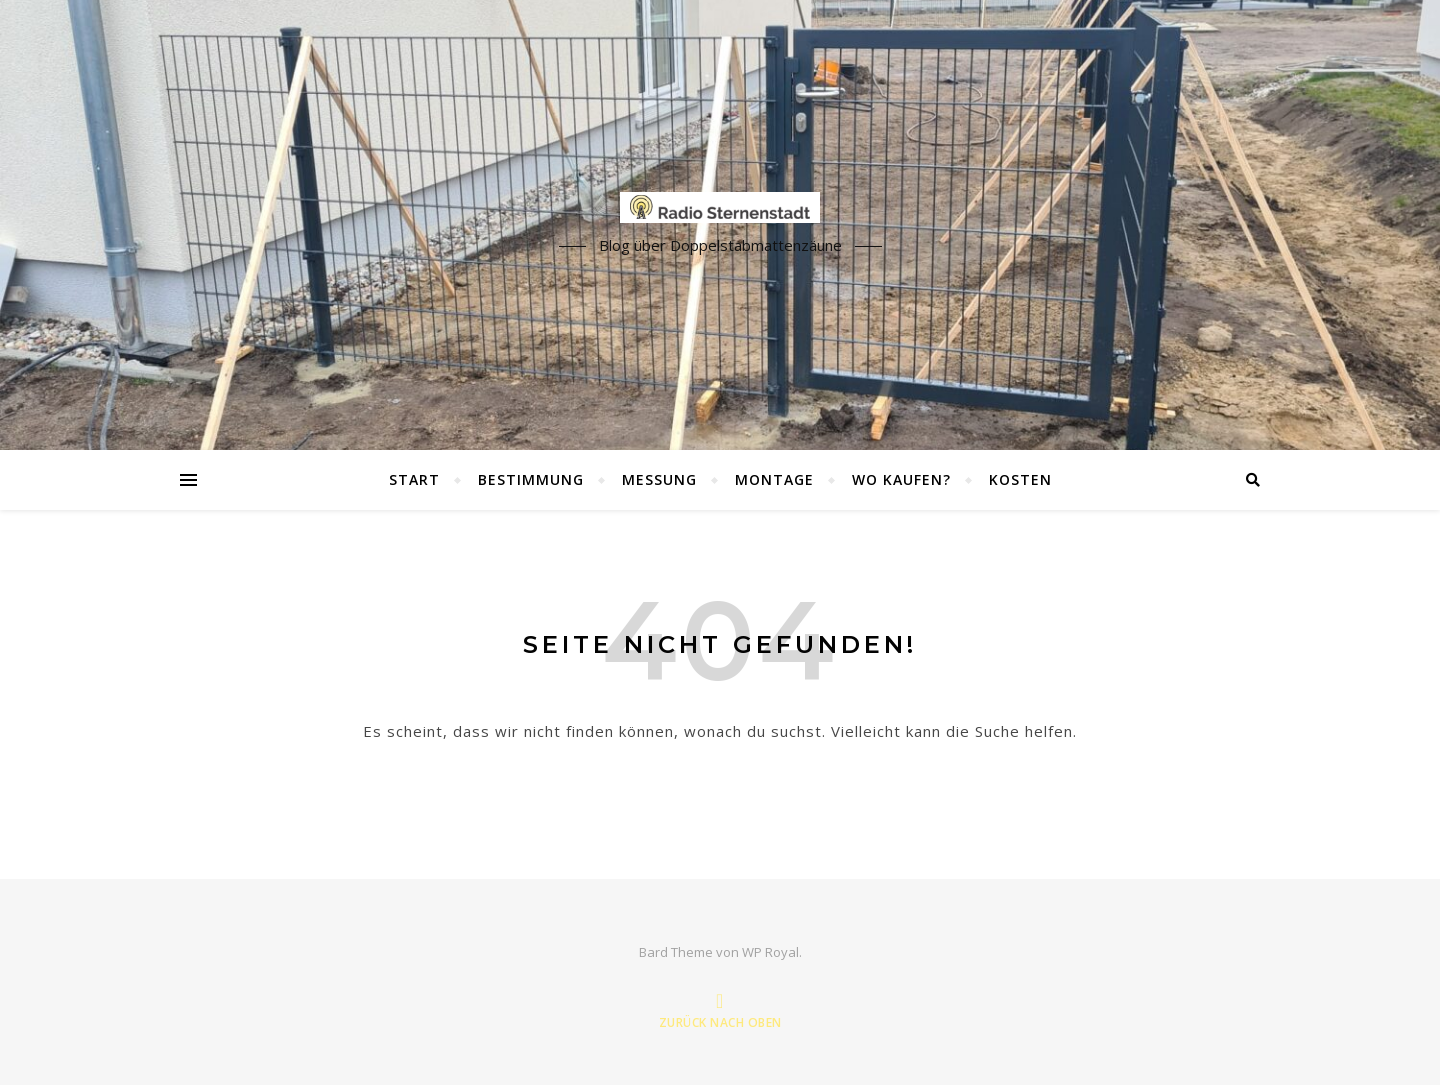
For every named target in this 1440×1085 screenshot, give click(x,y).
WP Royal (770, 952)
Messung (659, 479)
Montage (774, 479)
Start (414, 479)
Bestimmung (531, 479)
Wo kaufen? (901, 479)
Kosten (1020, 479)
